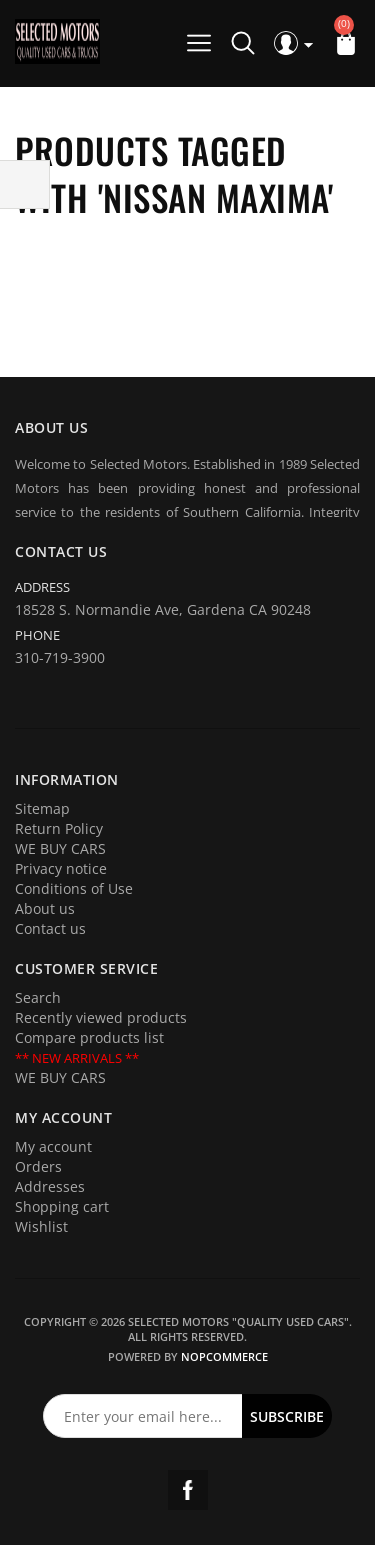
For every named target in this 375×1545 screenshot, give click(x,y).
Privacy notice (61, 868)
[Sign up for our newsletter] (143, 1416)
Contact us (50, 928)
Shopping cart (62, 1206)
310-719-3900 (60, 657)
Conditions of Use (74, 888)
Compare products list (89, 1037)
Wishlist (41, 1226)
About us (45, 908)
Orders (38, 1166)
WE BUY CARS (60, 848)
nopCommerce (224, 1356)
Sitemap (42, 808)
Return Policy (59, 828)
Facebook (188, 1490)
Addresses (50, 1186)
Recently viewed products (101, 1017)
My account (53, 1146)
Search (38, 997)
